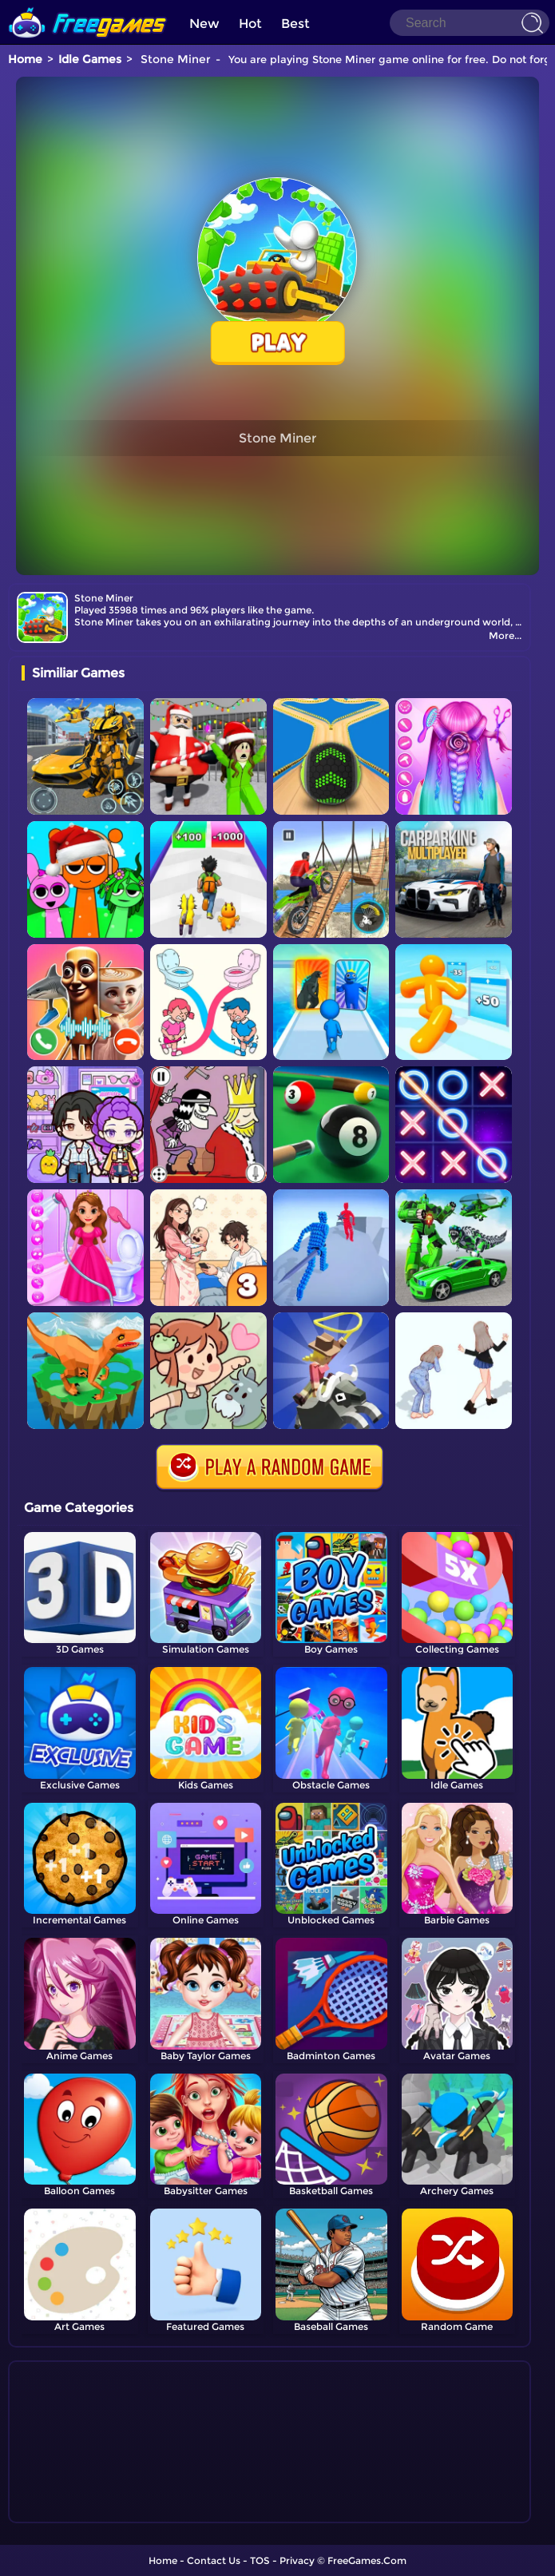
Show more (75, 2511)
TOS (260, 2560)
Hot (250, 23)
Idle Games (89, 59)
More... (505, 635)
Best (295, 23)
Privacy (297, 2560)
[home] (88, 6)
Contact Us (213, 2560)
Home (25, 59)
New (204, 23)
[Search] (469, 23)
